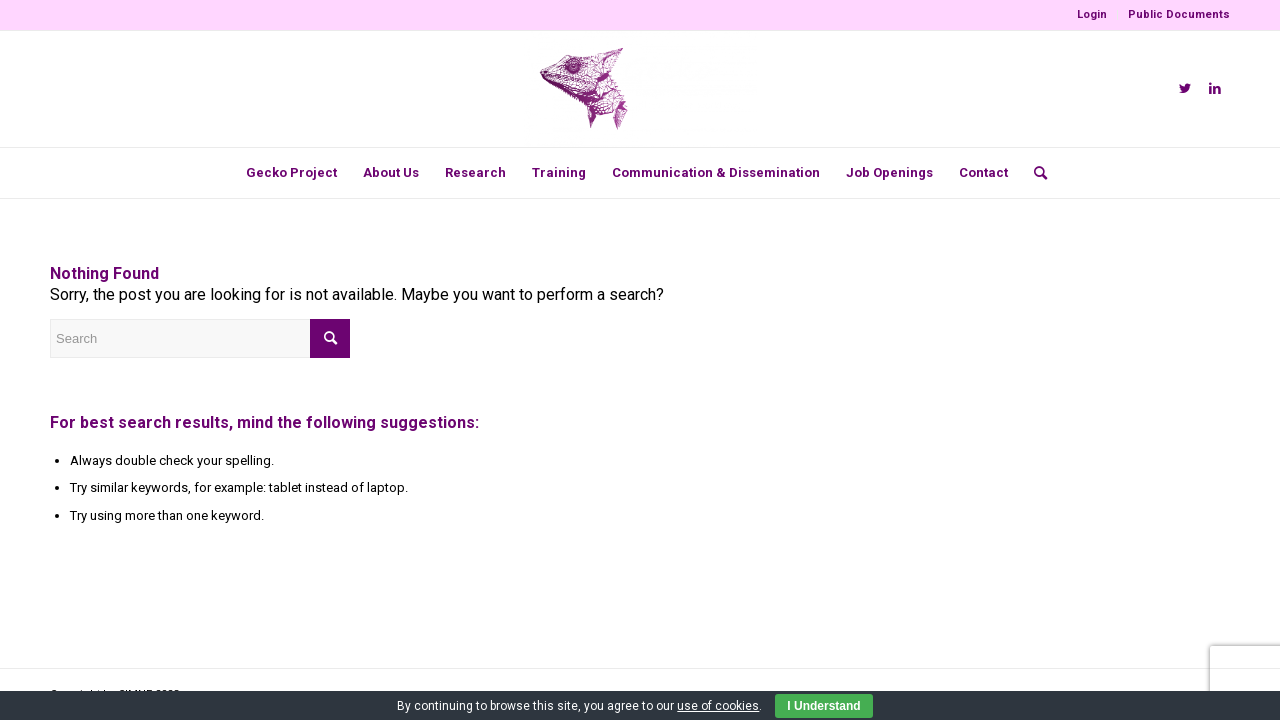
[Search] (1034, 173)
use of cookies (718, 706)
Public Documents (1179, 14)
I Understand (823, 706)
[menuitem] (1092, 15)
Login (1092, 14)
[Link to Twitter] (1185, 89)
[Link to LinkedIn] (1215, 89)
